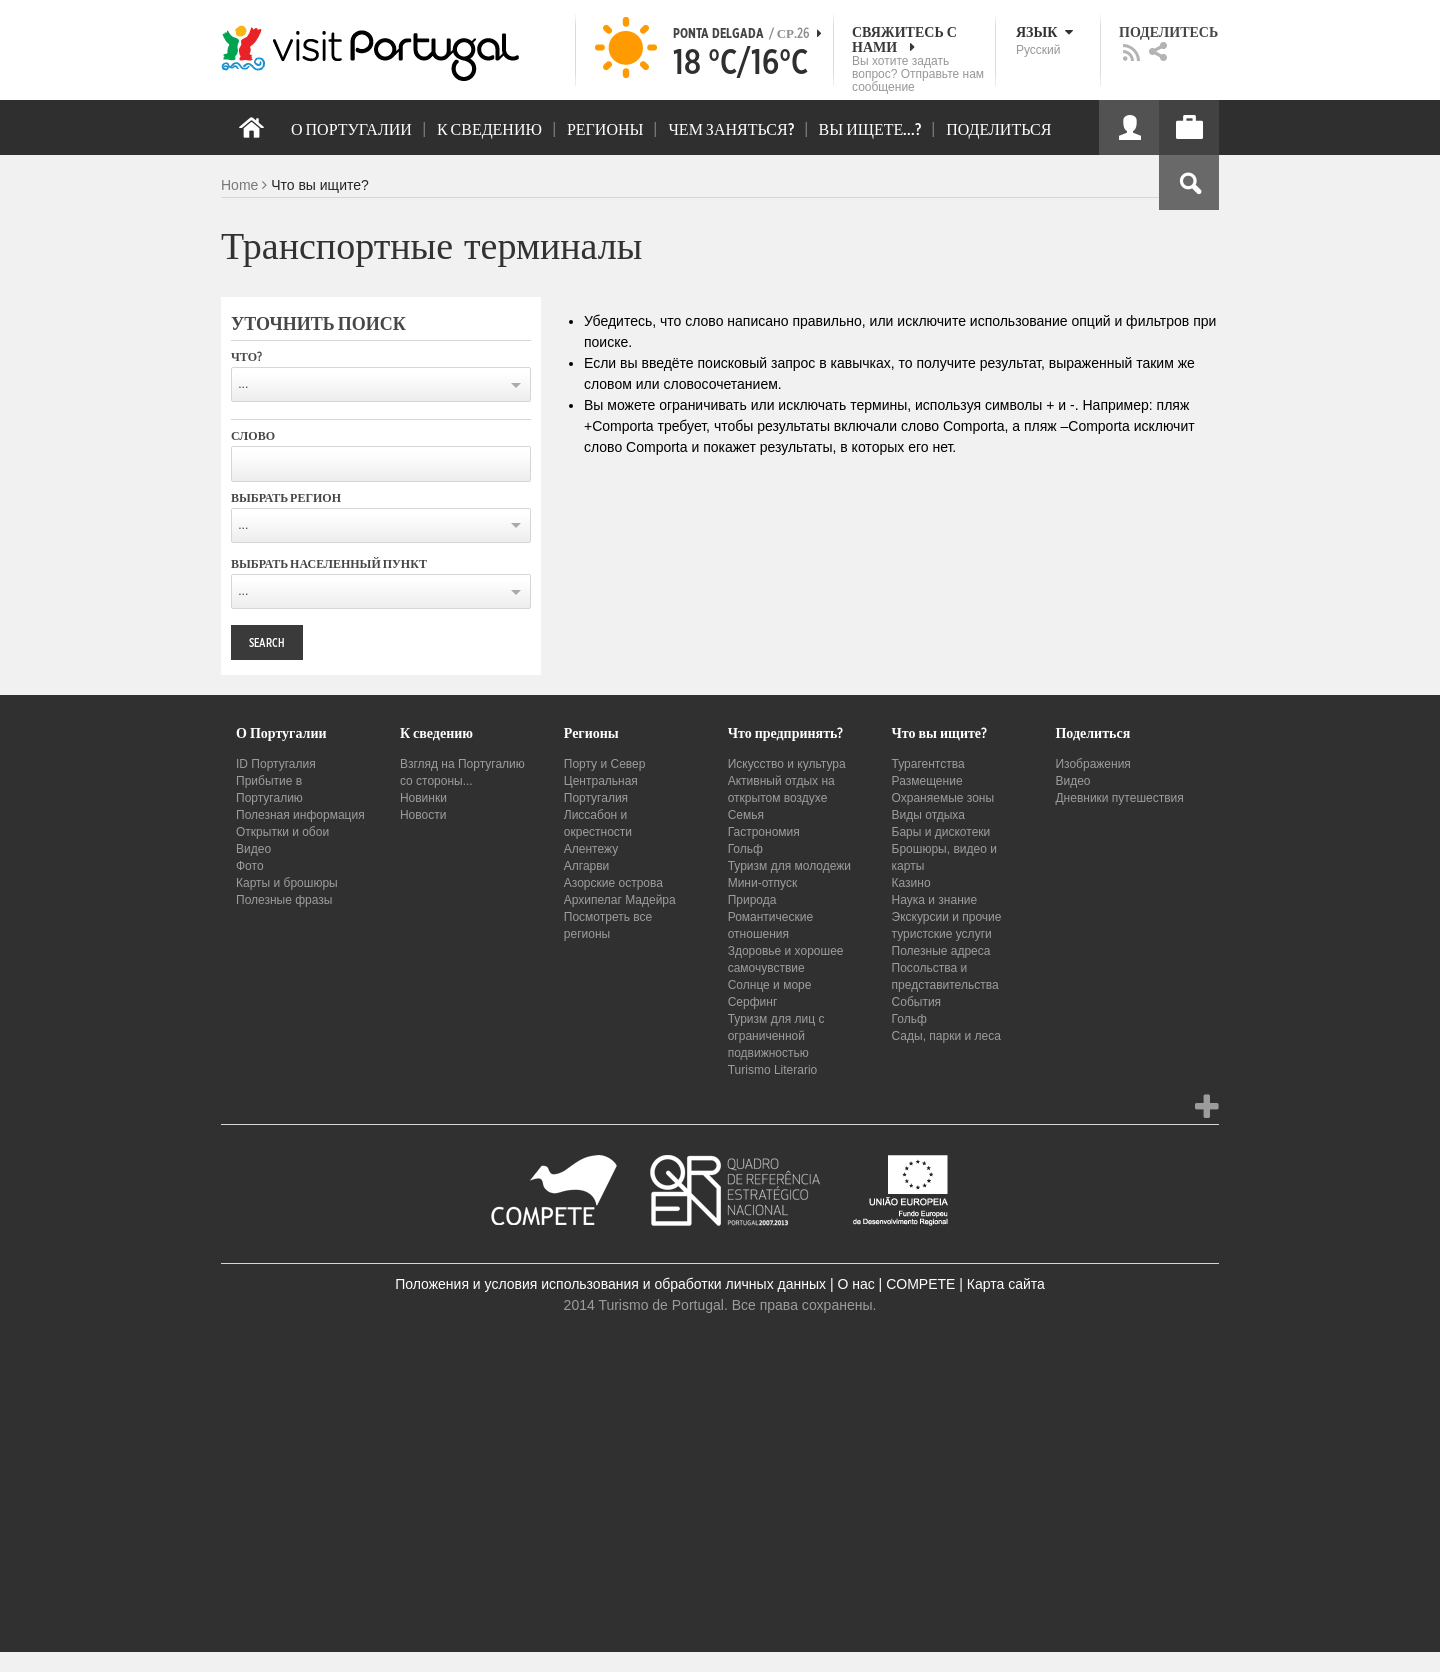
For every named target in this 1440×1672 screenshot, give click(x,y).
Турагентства (928, 764)
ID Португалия (276, 764)
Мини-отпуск (763, 883)
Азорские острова (613, 883)
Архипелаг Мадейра (620, 900)
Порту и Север (605, 764)
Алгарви (587, 866)
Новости (423, 815)
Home (239, 185)
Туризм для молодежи (789, 866)
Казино (911, 883)
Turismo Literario (773, 1070)
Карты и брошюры (287, 883)
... (243, 384)
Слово (253, 436)
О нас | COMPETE (896, 1284)
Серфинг (753, 1002)
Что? (246, 357)
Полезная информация (300, 815)
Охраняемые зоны (943, 798)
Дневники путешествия (1119, 798)
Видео (253, 849)
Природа (752, 900)
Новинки (423, 798)
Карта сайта (1006, 1284)
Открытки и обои (282, 832)
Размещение (927, 781)
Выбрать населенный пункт (329, 564)
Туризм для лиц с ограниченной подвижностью (776, 1036)
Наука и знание (935, 900)
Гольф (745, 849)
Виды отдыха (928, 815)
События (917, 1002)
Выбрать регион (286, 498)
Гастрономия (764, 832)
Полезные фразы (284, 900)
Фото (250, 866)
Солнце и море (770, 985)
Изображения (1092, 764)
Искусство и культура (787, 764)
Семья (746, 815)
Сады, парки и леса (946, 1036)
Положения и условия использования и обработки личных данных (610, 1284)
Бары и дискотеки (941, 832)
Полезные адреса (941, 951)
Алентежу (591, 849)
